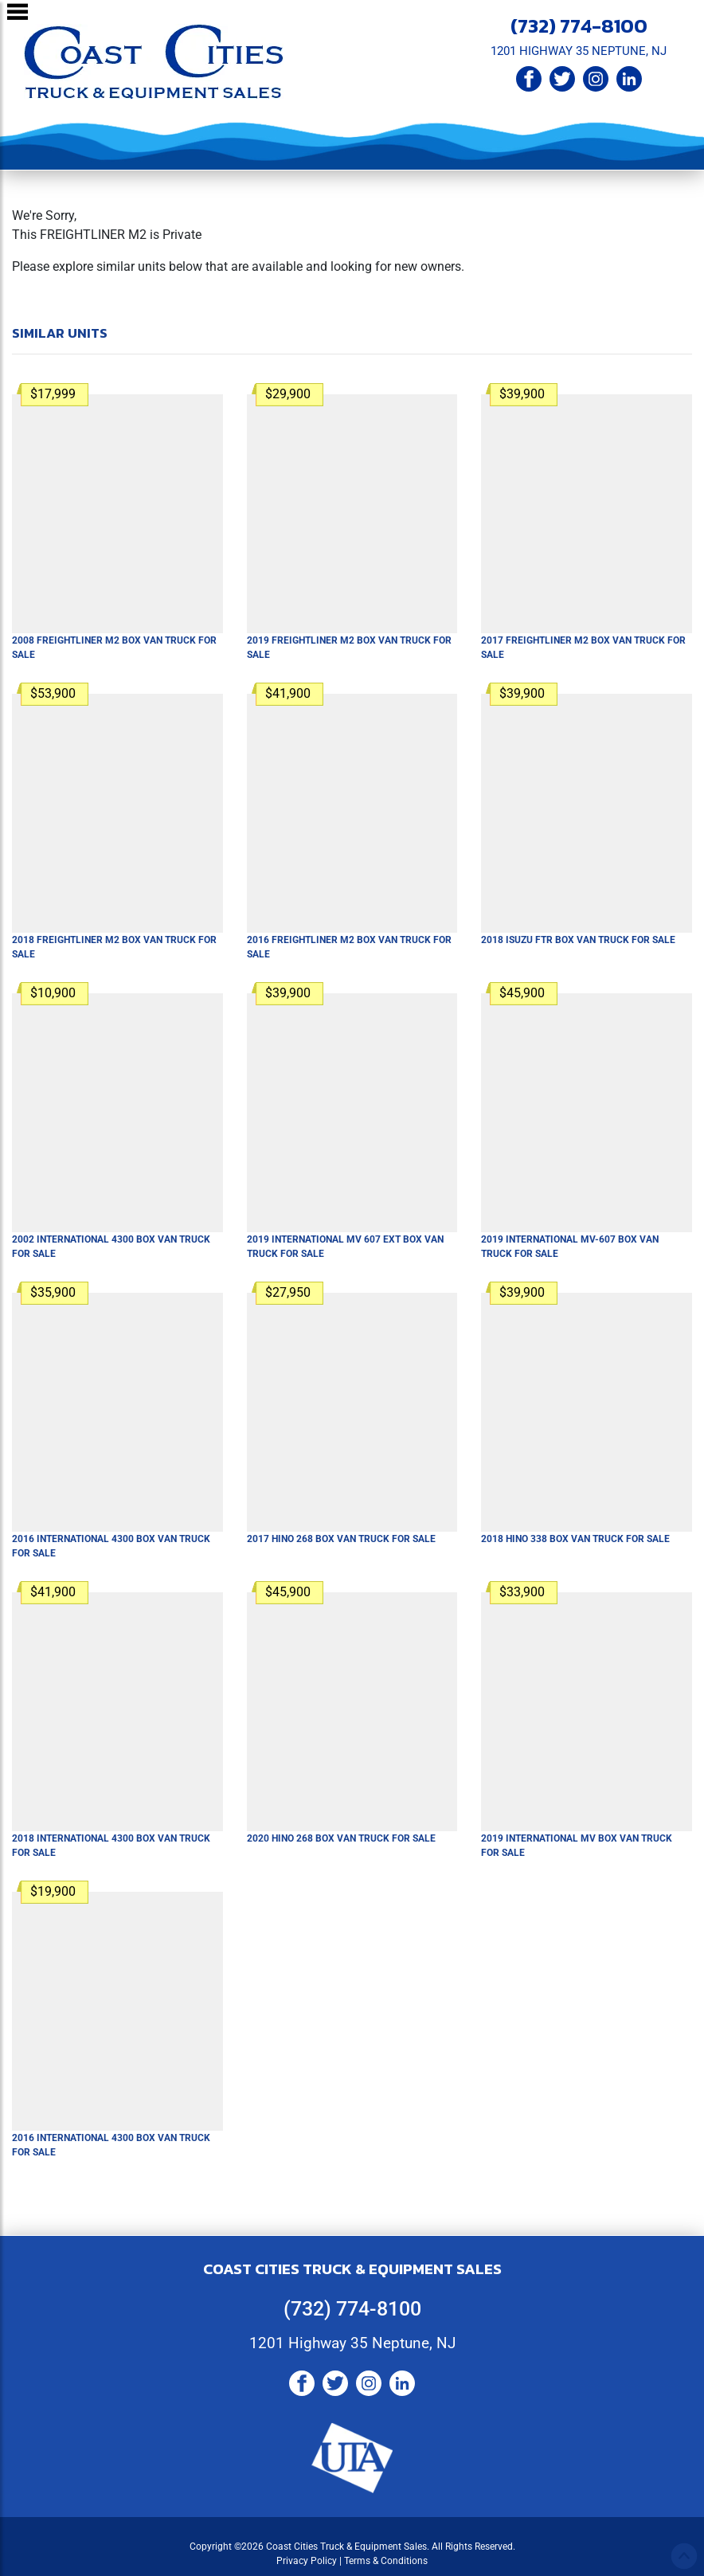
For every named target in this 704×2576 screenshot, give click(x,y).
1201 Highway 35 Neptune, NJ (352, 2343)
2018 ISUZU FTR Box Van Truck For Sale (578, 939)
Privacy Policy (306, 2560)
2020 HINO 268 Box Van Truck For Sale (341, 1838)
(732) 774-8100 (578, 25)
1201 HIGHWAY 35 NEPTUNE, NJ (579, 51)
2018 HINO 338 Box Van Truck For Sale (575, 1538)
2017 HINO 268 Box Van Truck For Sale (341, 1538)
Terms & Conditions (386, 2560)
